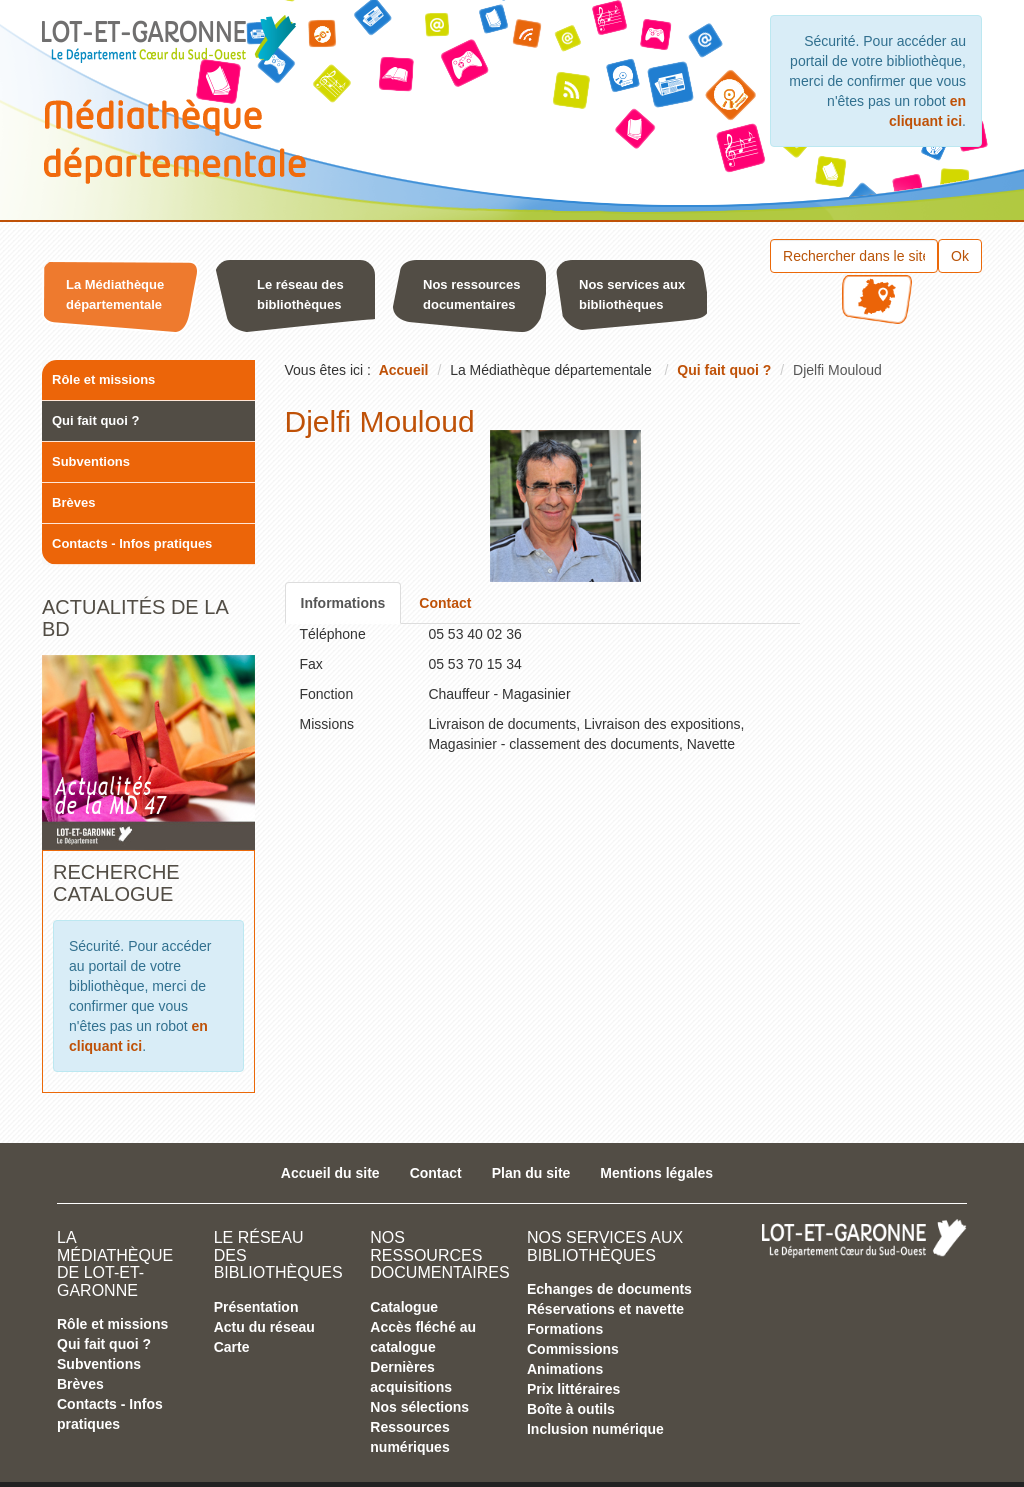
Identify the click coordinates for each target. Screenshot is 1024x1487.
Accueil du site (330, 1173)
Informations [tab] (343, 603)
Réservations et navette (605, 1309)
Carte (232, 1347)
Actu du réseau (264, 1327)
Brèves (73, 502)
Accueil (404, 370)
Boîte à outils (571, 1409)
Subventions (91, 461)
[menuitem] (126, 300)
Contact (436, 1173)
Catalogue (404, 1307)
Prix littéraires (573, 1389)
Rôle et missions (103, 379)
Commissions (573, 1349)
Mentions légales (656, 1173)
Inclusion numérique (595, 1429)
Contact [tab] (445, 603)
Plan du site (531, 1173)
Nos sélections (419, 1407)
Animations (565, 1369)
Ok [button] (960, 256)
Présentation (256, 1307)
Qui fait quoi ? (95, 420)
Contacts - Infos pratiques (132, 543)
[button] (122, 300)
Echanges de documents (609, 1289)
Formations (565, 1329)
